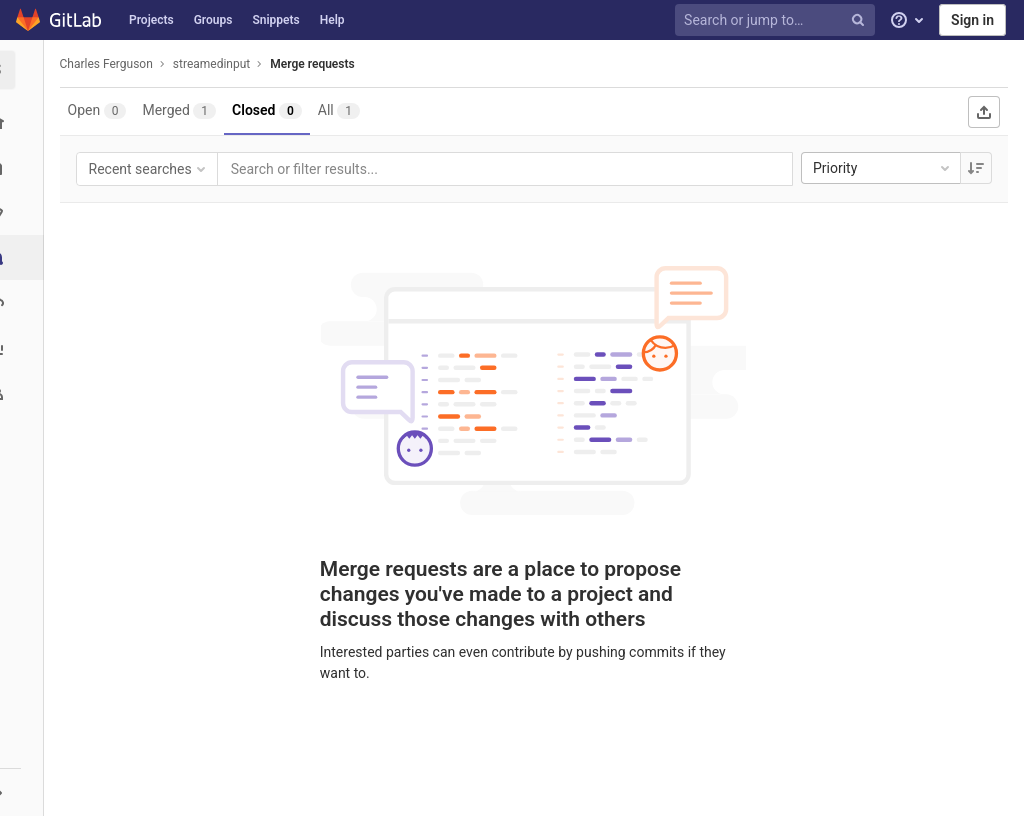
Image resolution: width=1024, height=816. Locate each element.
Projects (151, 20)
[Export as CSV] (984, 112)
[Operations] (24, 302)
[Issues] (24, 212)
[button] (24, 792)
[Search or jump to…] (778, 20)
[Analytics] (24, 347)
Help (332, 20)
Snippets (275, 20)
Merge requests (319, 64)
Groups (213, 20)
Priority (883, 168)
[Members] (24, 392)
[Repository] (24, 167)
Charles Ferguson (112, 64)
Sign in (972, 20)
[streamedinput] (25, 70)
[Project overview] (24, 122)
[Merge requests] (26, 257)
